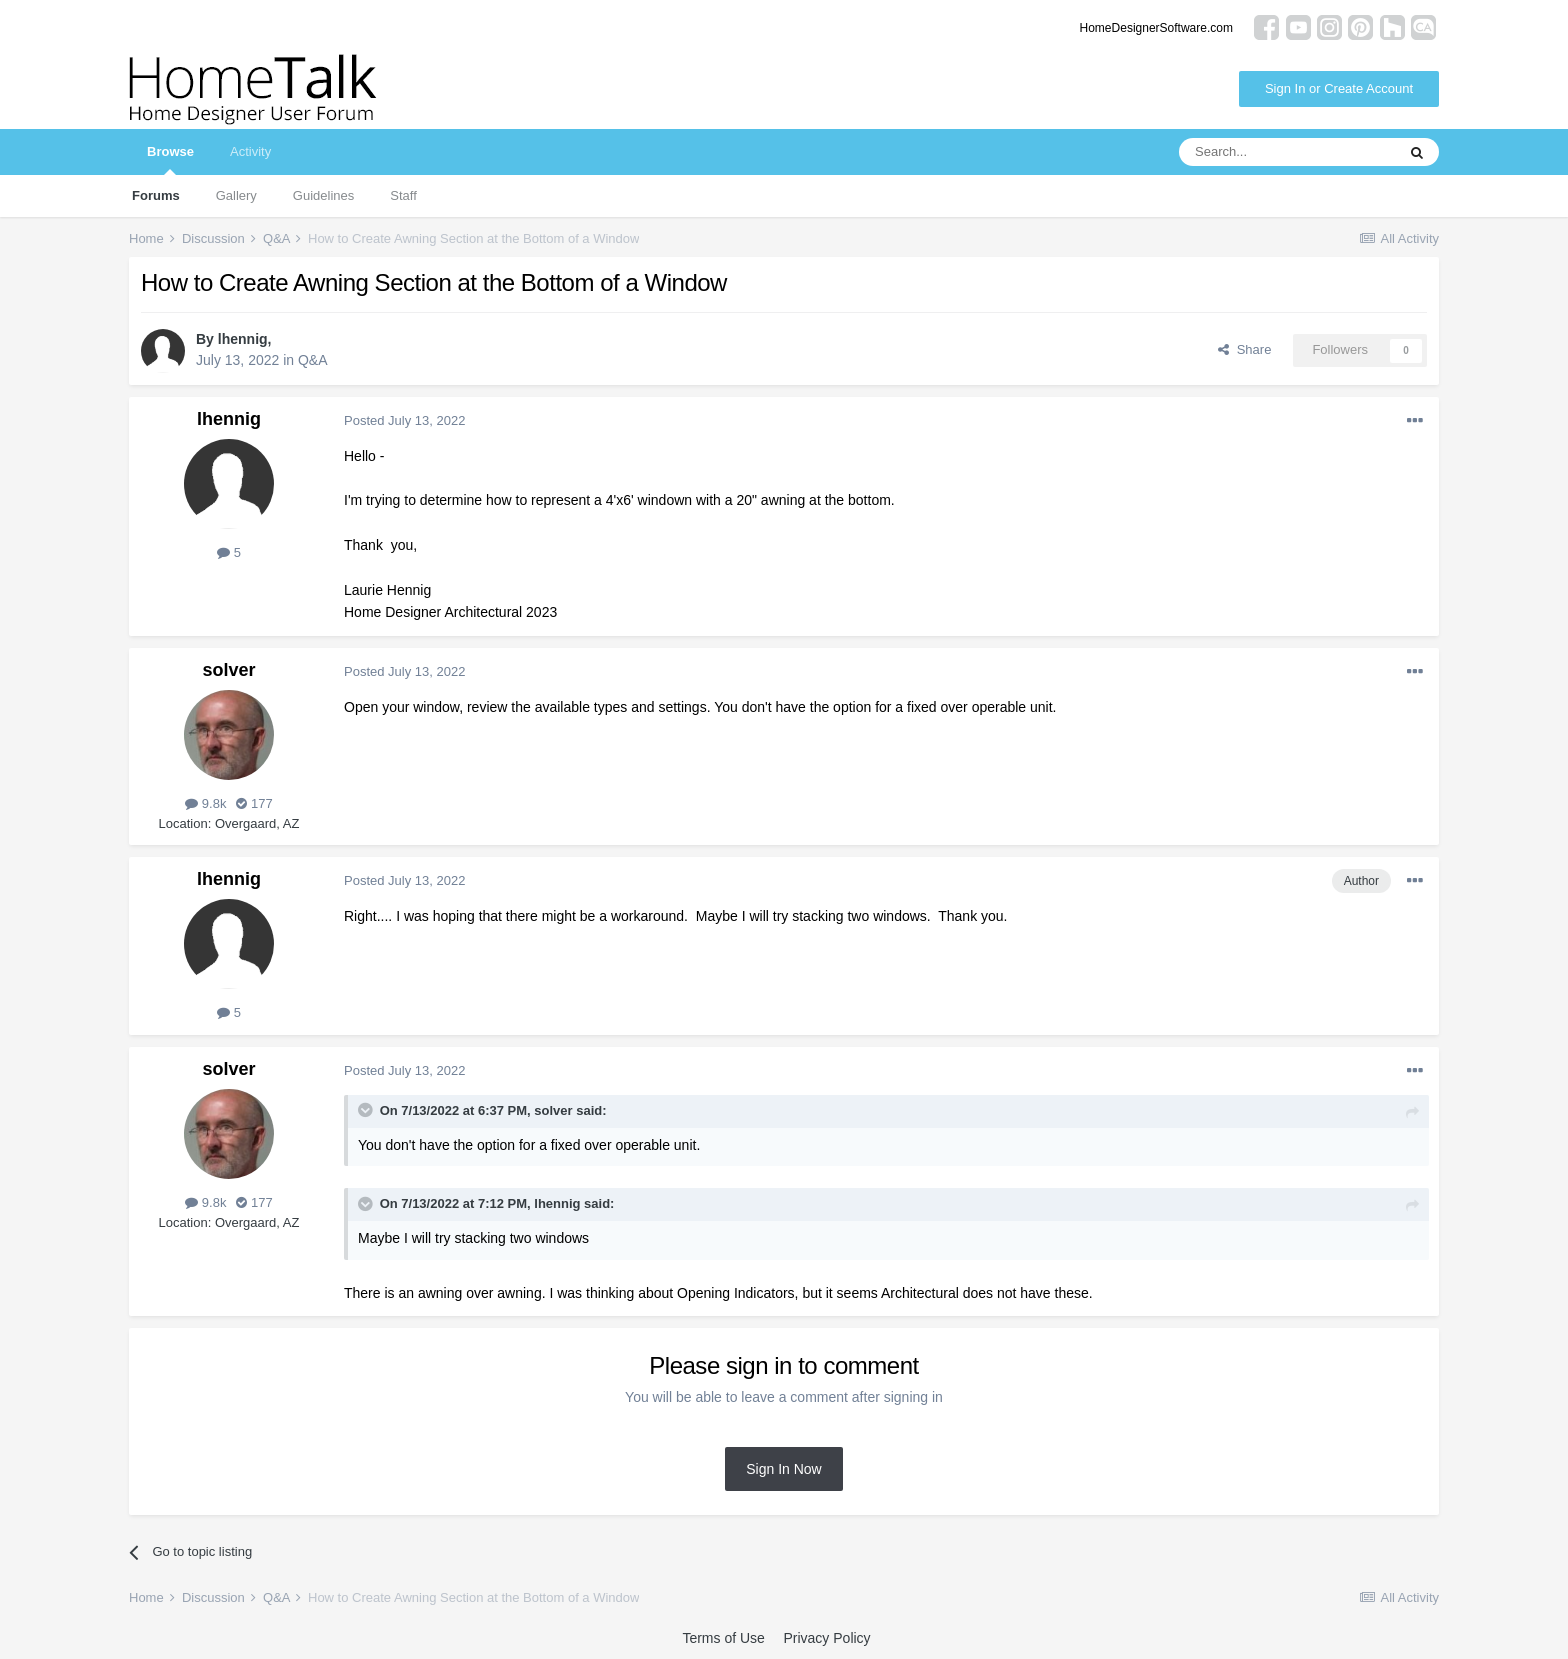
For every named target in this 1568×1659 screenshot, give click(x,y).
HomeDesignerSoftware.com (1156, 28)
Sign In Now (783, 1469)
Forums (156, 195)
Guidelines (323, 195)
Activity (250, 151)
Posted (404, 420)
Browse (170, 159)
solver (228, 670)
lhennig (243, 339)
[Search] (1287, 152)
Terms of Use (723, 1638)
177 (254, 803)
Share (1244, 349)
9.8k (205, 803)
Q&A (313, 360)
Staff (403, 195)
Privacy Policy (826, 1638)
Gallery (236, 195)
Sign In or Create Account (1339, 88)
